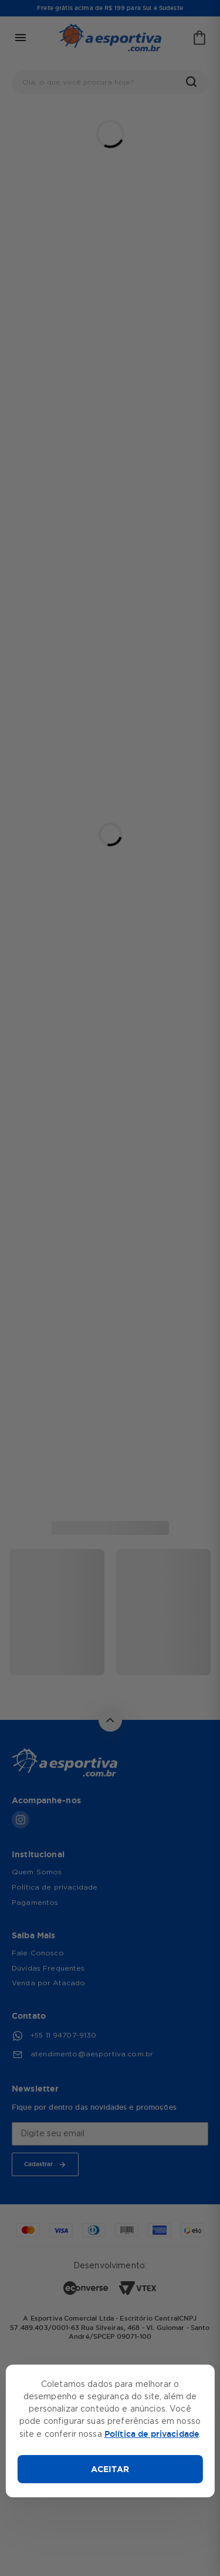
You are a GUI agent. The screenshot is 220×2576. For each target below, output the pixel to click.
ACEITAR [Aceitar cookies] (110, 2469)
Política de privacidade (151, 2434)
